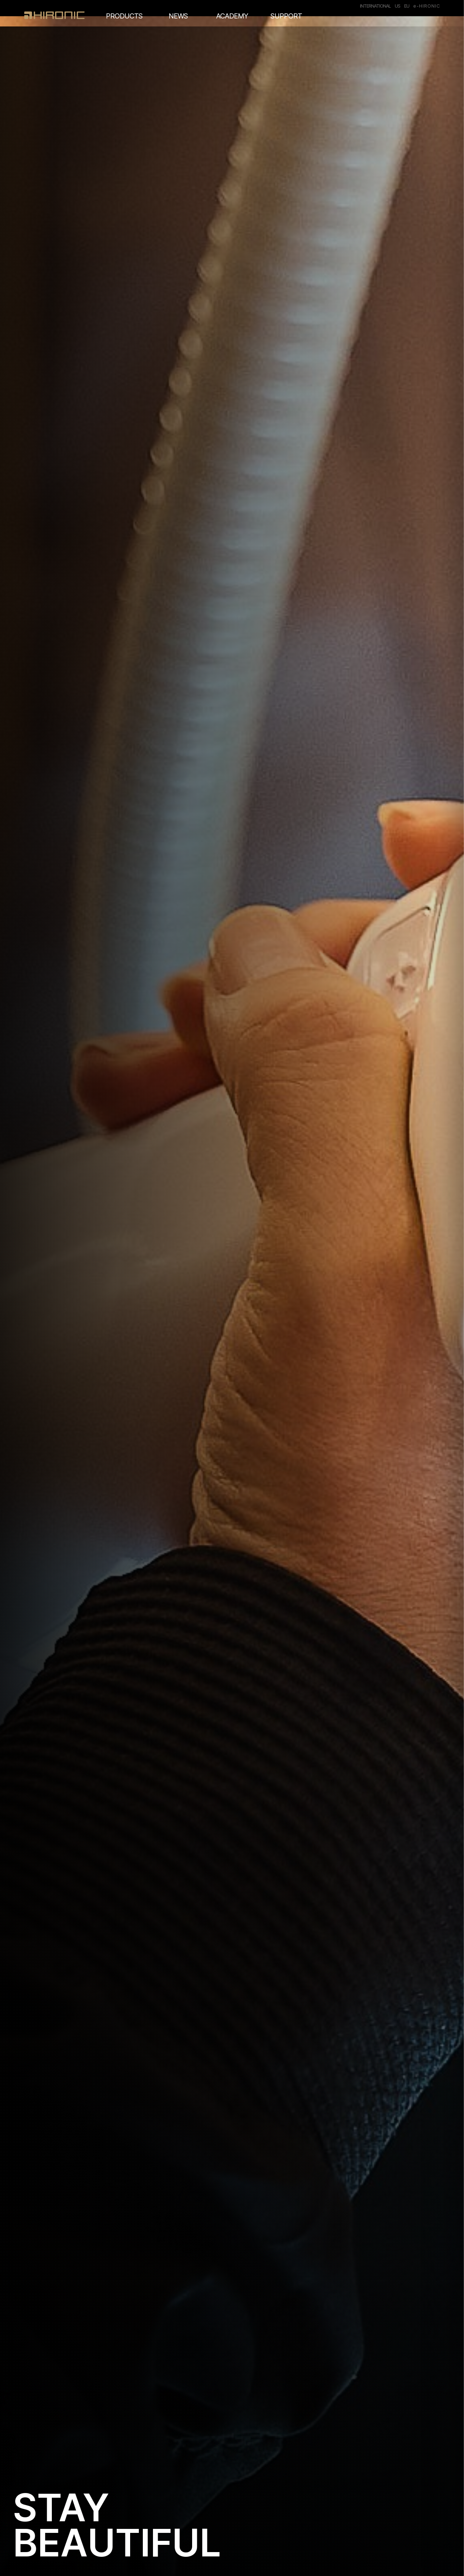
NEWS (178, 16)
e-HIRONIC (426, 6)
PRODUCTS (124, 16)
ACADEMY (232, 16)
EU (406, 6)
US (397, 6)
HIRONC (54, 15)
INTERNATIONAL (375, 6)
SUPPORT (286, 16)
